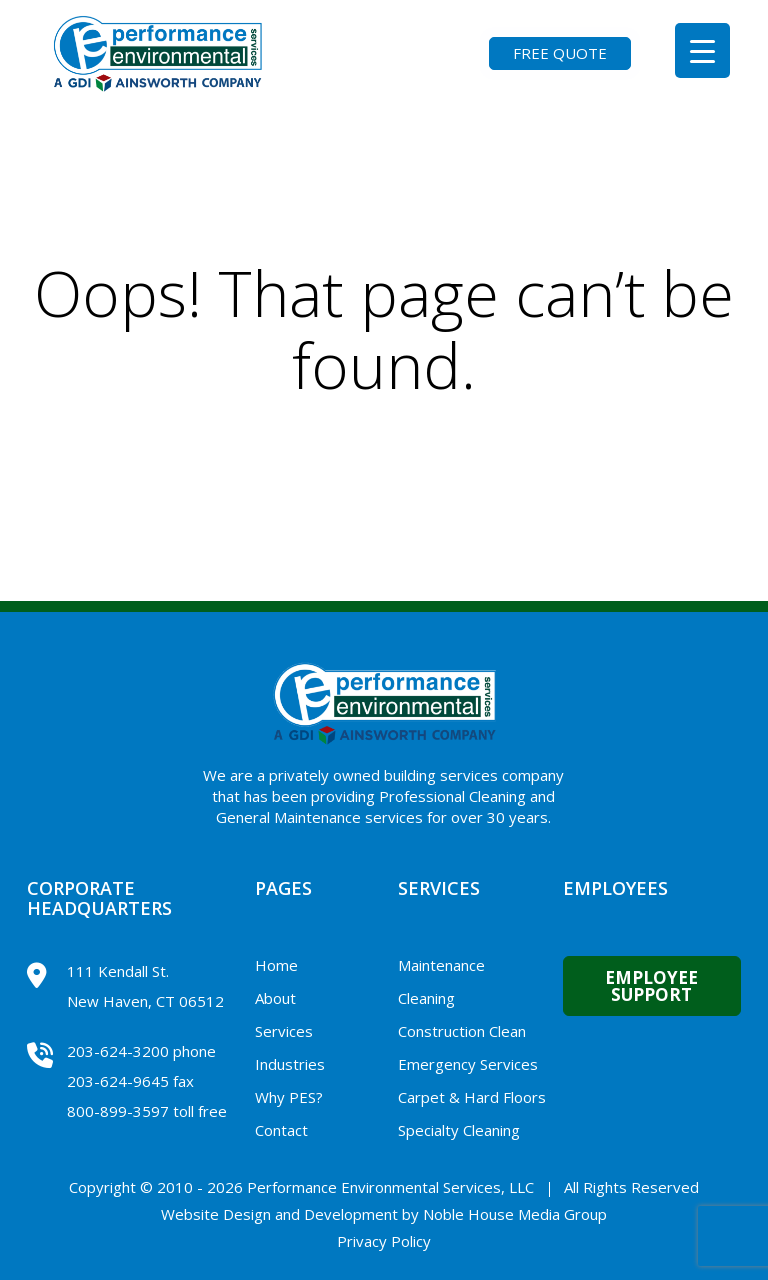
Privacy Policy (384, 1241)
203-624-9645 (118, 1081)
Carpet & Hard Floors (472, 1097)
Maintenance (441, 965)
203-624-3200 (118, 1051)
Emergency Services (468, 1064)
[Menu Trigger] (702, 50)
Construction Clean (462, 1031)
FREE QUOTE (560, 53)
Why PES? (289, 1097)
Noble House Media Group (515, 1214)
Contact (281, 1130)
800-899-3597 (118, 1111)
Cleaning (426, 998)
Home (276, 965)
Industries (290, 1064)
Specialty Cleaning (459, 1130)
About (275, 998)
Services (284, 1031)
